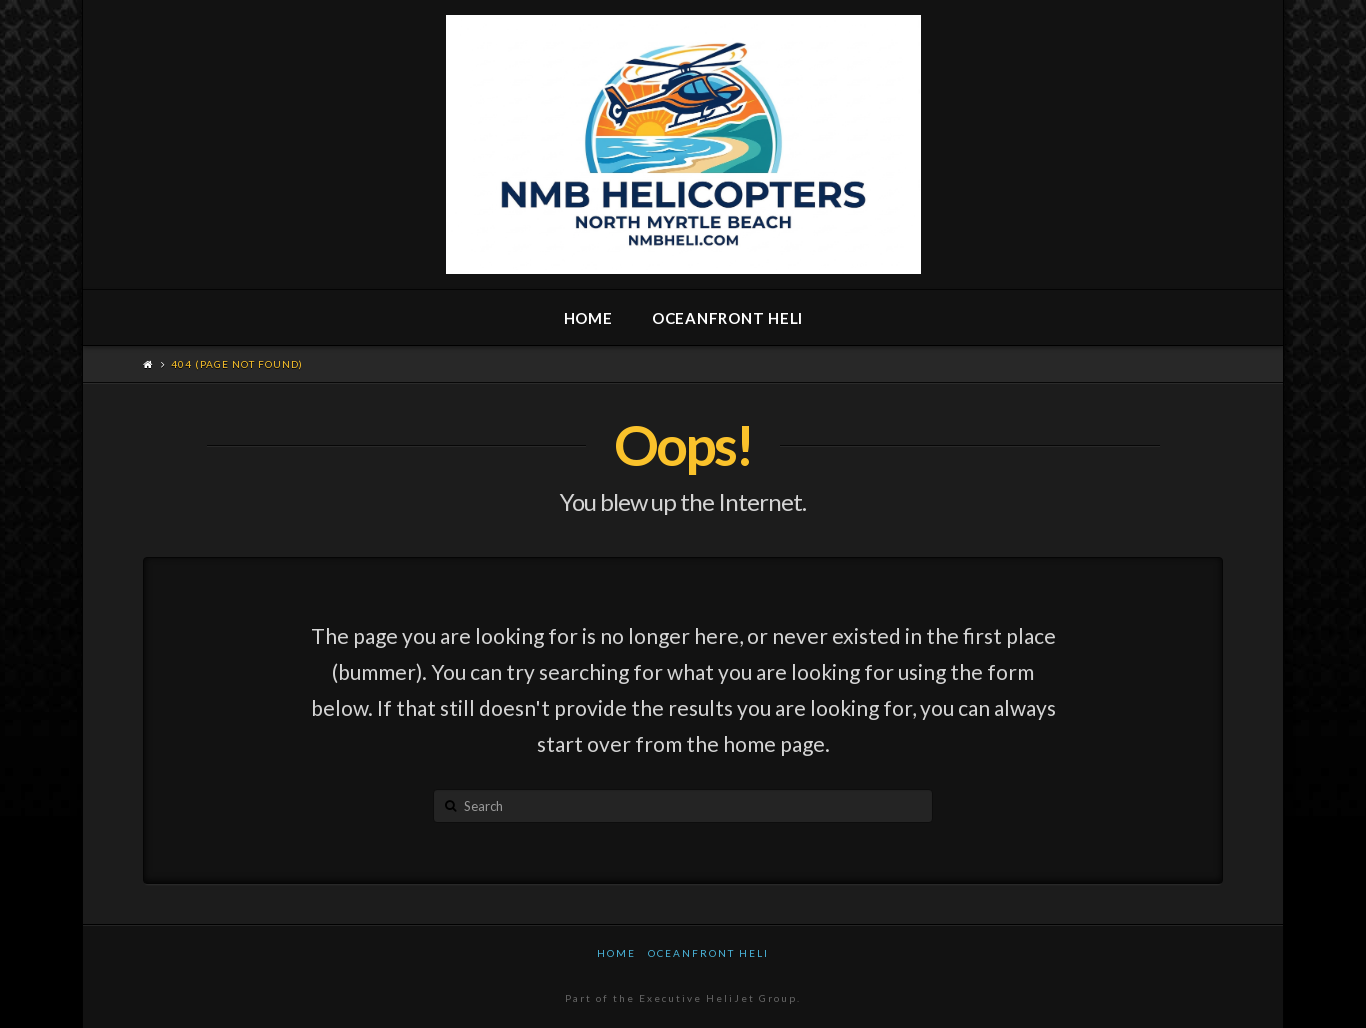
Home (616, 953)
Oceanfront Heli (708, 953)
